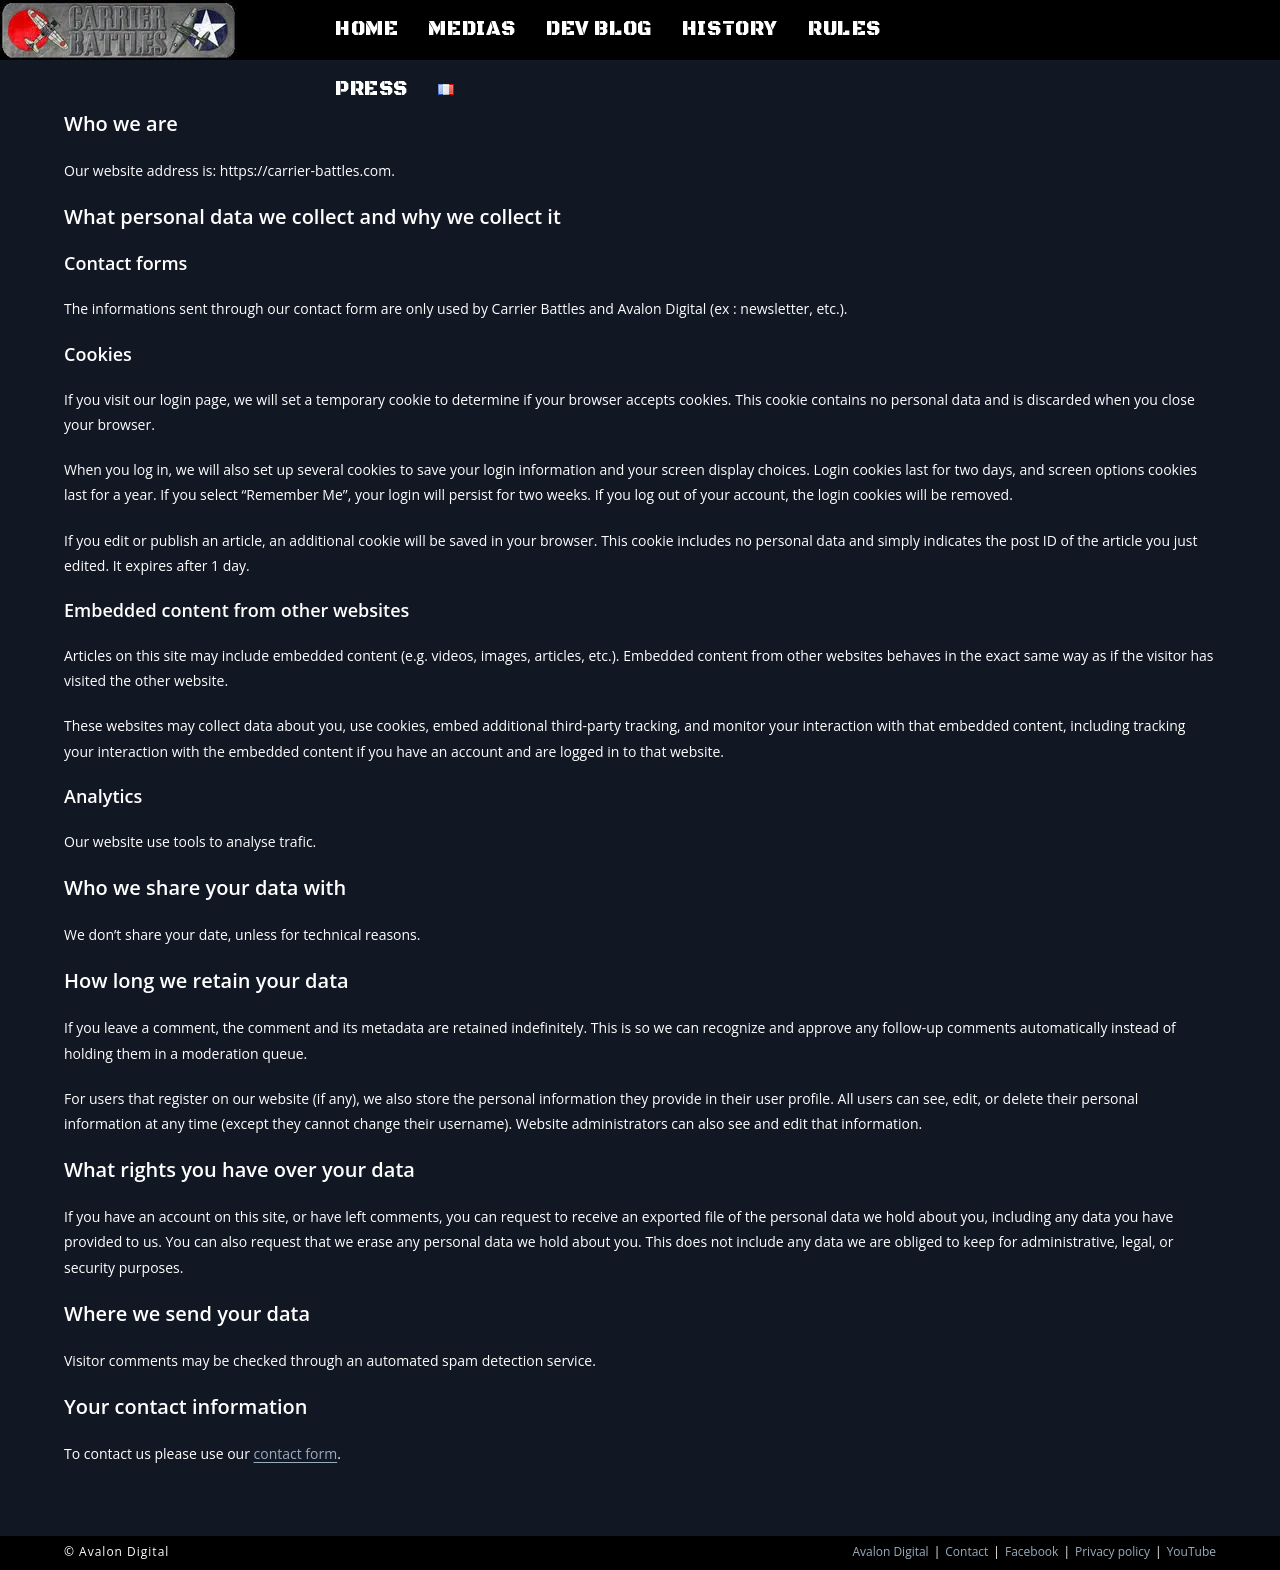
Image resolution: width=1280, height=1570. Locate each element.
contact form (296, 1453)
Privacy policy (1112, 1551)
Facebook (1031, 1551)
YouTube (1191, 1551)
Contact (966, 1551)
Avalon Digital (890, 1551)
